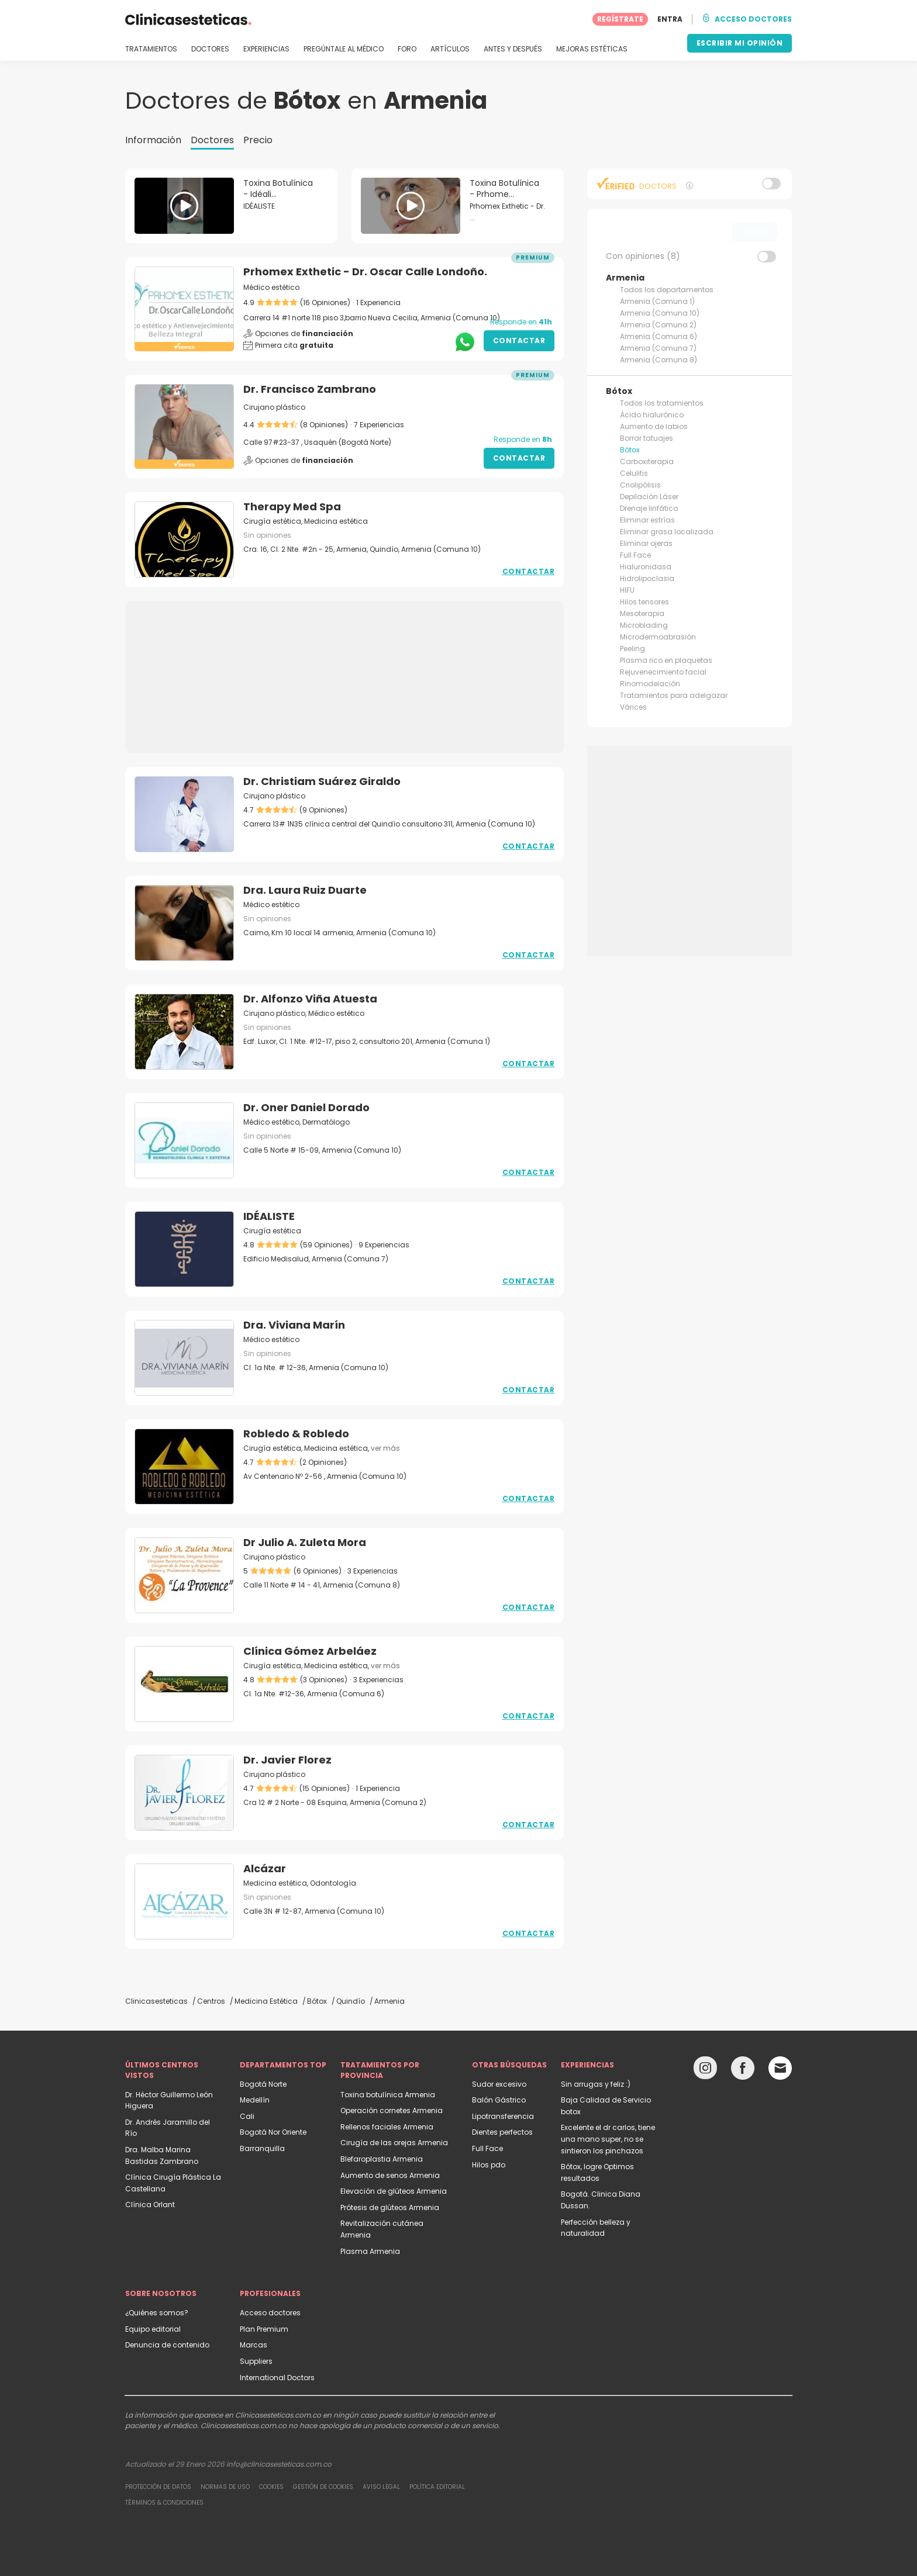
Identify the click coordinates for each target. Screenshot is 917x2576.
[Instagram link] (705, 2070)
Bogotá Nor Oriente (273, 2132)
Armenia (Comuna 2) (658, 325)
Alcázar (264, 1868)
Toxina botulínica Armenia (387, 2095)
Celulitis (634, 473)
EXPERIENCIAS (266, 49)
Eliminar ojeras (646, 543)
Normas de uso (225, 2486)
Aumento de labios (654, 426)
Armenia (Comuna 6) (658, 336)
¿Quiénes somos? (156, 2313)
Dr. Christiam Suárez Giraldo (322, 781)
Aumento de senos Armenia (390, 2175)
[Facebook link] (742, 2070)
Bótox (630, 450)
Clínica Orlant (150, 2205)
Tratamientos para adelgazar (674, 695)
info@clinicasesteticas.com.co (279, 2464)
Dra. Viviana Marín (294, 1325)
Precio (258, 140)
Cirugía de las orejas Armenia (394, 2143)
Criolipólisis (640, 485)
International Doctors (277, 2378)
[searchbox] (666, 232)
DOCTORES (210, 49)
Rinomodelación (650, 684)
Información (153, 140)
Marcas (253, 2345)
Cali (247, 2116)
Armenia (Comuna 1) (657, 301)
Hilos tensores (644, 602)
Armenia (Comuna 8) (658, 360)
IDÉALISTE (269, 1216)
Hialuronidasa (645, 567)
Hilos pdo (488, 2165)
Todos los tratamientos (662, 403)
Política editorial (437, 2486)
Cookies (271, 2486)
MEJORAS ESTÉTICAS (592, 49)
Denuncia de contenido (167, 2345)
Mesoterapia (642, 613)
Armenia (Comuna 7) (658, 348)
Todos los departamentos (666, 290)
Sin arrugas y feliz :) (595, 2084)
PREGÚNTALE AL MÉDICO (344, 49)
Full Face (635, 555)
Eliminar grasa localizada (666, 532)
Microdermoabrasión (658, 637)
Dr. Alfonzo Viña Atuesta (310, 998)
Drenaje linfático (649, 508)
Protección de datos (158, 2486)
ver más (385, 1448)
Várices (633, 707)
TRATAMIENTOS (151, 49)
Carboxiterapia (647, 461)
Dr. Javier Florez (287, 1759)
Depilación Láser (649, 497)
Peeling (632, 648)
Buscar (755, 232)
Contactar (519, 340)
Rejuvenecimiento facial (663, 672)
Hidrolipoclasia (647, 578)
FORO (407, 49)
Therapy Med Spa (292, 506)
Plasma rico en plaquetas (666, 660)
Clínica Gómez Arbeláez (310, 1651)
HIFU (627, 590)
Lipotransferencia (503, 2116)
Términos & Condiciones (164, 2502)
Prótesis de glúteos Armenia (389, 2207)
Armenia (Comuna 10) (659, 313)
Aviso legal (381, 2486)
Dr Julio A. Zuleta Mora (304, 1542)
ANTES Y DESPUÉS (513, 49)
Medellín (255, 2100)
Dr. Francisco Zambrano (309, 389)
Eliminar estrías (647, 520)
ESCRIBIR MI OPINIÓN (740, 43)
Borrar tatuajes (646, 438)
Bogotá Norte (263, 2084)
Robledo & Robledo (296, 1433)
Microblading (644, 625)
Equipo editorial (153, 2329)
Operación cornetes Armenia (391, 2110)
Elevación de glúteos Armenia (393, 2191)
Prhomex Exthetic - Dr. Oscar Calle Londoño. (365, 271)
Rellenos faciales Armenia (386, 2127)
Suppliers (256, 2361)
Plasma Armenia (370, 2251)
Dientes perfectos (502, 2132)
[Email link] (780, 2068)
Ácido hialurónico (652, 415)
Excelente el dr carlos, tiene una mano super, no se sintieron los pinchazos (608, 2138)
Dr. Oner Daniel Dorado (306, 1107)
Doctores (212, 140)
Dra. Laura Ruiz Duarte (305, 890)
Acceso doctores (270, 2313)
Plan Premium (264, 2329)
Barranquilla (262, 2148)
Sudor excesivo (499, 2084)
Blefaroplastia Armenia (381, 2159)
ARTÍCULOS (450, 49)
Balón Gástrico (499, 2100)
